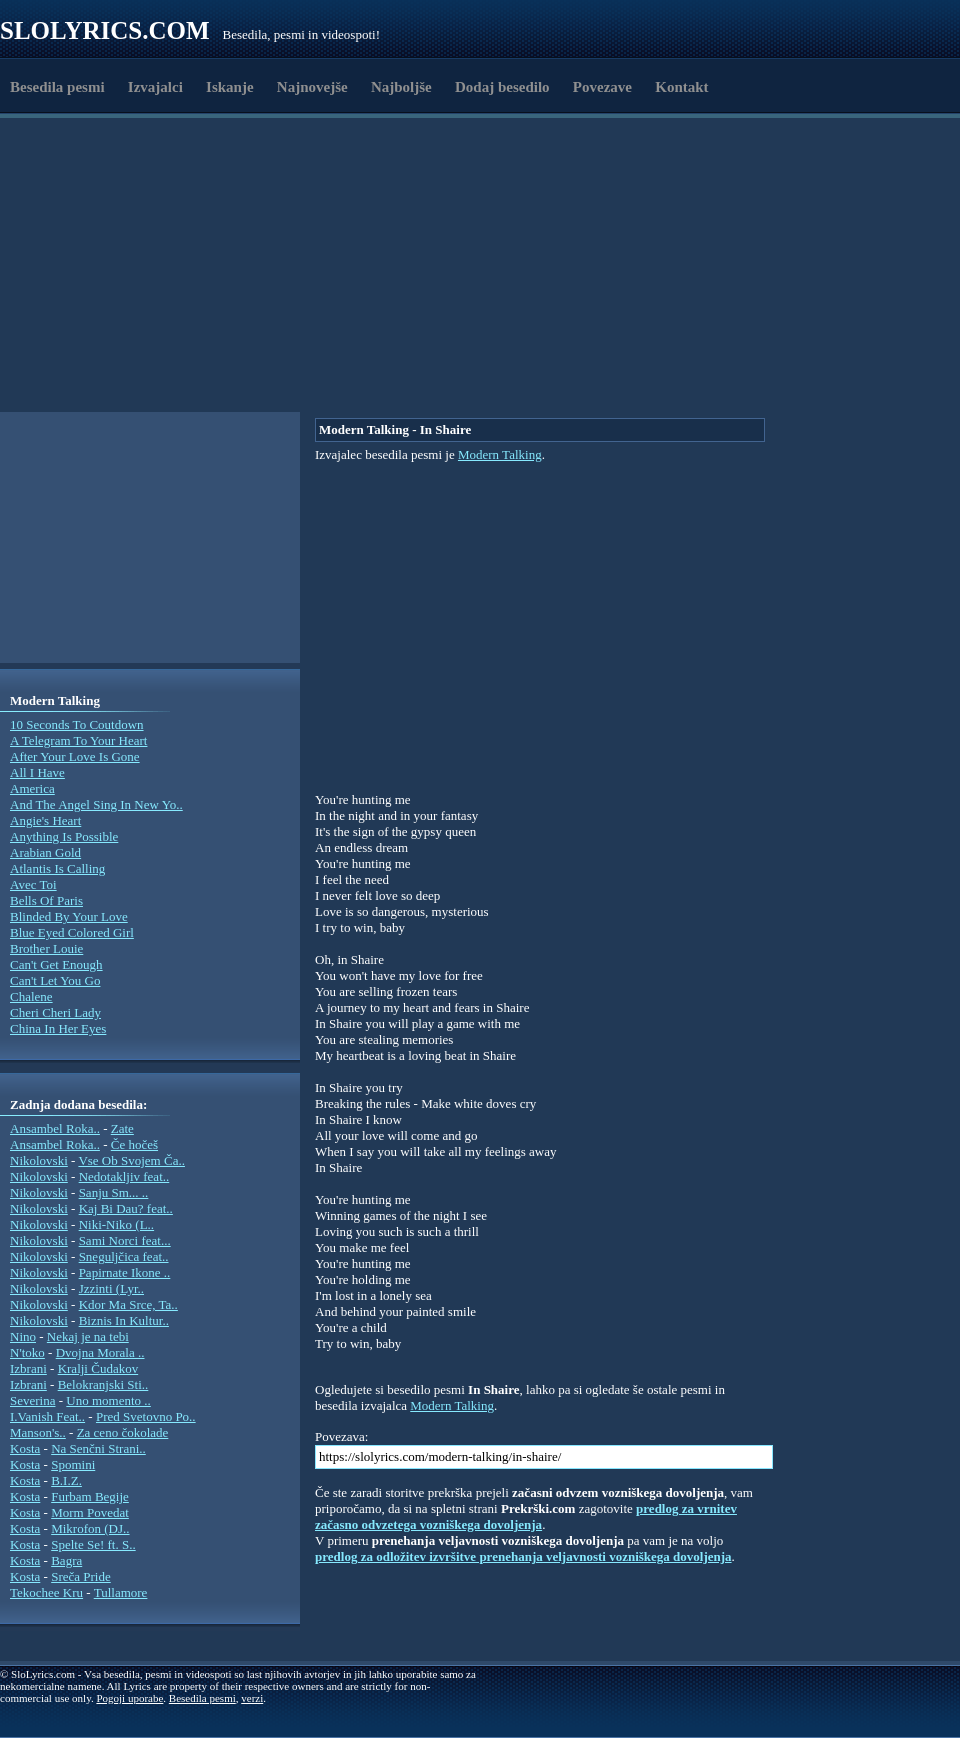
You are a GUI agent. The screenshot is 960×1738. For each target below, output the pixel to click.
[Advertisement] (134, 363)
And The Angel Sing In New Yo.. (96, 804)
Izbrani (28, 1368)
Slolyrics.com (105, 30)
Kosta (25, 1448)
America (32, 788)
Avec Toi (33, 884)
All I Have (37, 772)
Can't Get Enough (56, 964)
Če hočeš (134, 1144)
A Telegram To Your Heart (78, 740)
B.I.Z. (66, 1480)
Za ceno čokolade (123, 1432)
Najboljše (401, 87)
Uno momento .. (108, 1400)
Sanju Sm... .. (114, 1192)
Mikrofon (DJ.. (90, 1528)
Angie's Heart (45, 820)
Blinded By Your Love (69, 916)
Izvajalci (155, 87)
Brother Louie (46, 948)
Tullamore (121, 1592)
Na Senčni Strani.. (98, 1448)
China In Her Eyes (58, 1028)
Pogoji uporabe (129, 1698)
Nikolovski (39, 1160)
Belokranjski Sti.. (103, 1384)
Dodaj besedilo (502, 87)
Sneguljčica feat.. (124, 1256)
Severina (32, 1400)
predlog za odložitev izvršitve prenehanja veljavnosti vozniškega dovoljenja (523, 1556)
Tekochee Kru (46, 1592)
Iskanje (230, 87)
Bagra (66, 1560)
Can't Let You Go (55, 980)
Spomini (73, 1464)
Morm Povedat (90, 1512)
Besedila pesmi (57, 87)
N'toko (27, 1352)
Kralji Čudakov (98, 1368)
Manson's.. (38, 1432)
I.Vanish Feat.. (47, 1416)
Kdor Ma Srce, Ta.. (128, 1304)
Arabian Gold (45, 852)
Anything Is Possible (64, 836)
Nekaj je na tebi (88, 1336)
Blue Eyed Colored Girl (72, 932)
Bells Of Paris (46, 900)
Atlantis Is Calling (57, 868)
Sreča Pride (81, 1576)
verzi (252, 1698)
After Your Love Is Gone (75, 756)
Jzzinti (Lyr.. (111, 1288)
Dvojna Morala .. (100, 1352)
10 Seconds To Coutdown (77, 724)
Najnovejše (312, 87)
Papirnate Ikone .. (125, 1272)
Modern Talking (500, 454)
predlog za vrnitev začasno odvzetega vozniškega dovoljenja (526, 1516)
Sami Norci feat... (125, 1240)
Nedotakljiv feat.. (124, 1176)
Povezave (602, 87)
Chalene (31, 996)
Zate (122, 1128)
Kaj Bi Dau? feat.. (126, 1208)
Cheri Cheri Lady (55, 1012)
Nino (23, 1336)
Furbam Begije (90, 1496)
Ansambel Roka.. (55, 1128)
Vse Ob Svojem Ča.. (131, 1160)
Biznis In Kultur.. (124, 1320)
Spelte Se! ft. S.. (93, 1544)
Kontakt (681, 87)
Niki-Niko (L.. (116, 1224)
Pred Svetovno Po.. (146, 1416)
